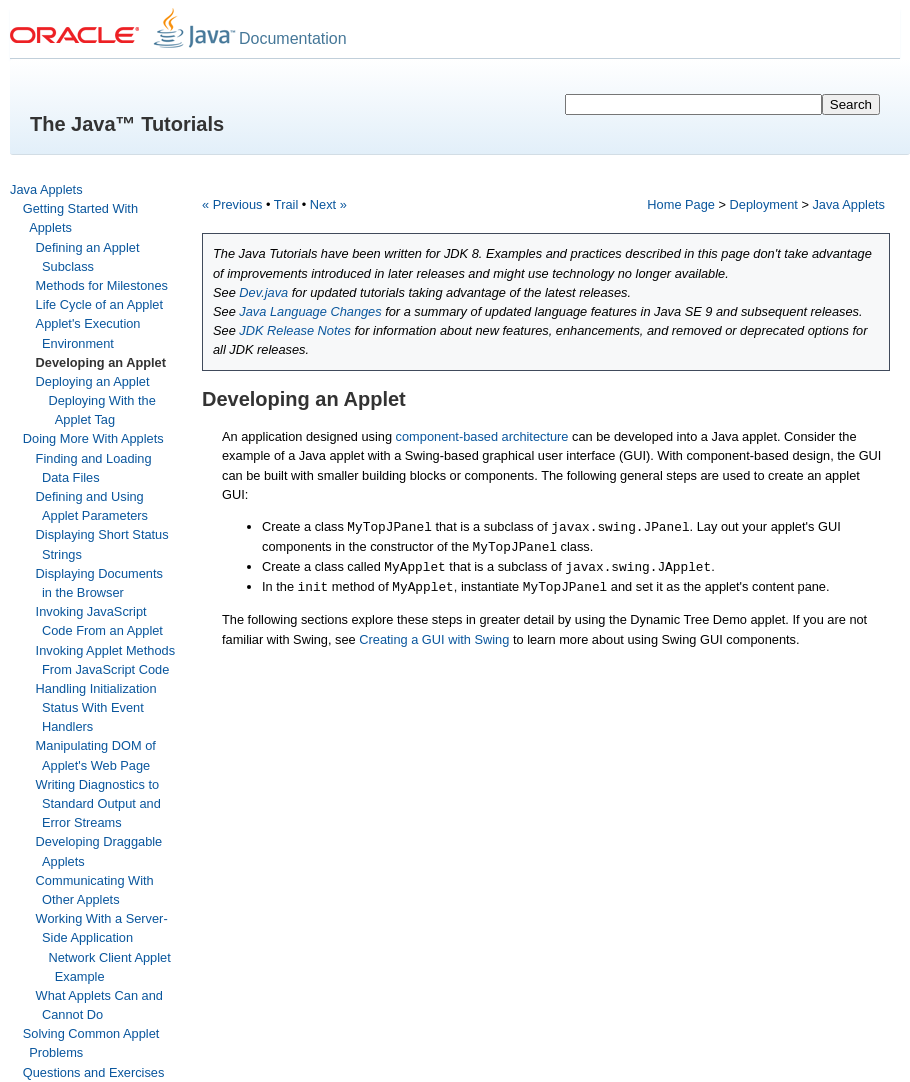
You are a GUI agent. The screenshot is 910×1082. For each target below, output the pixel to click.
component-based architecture (482, 436)
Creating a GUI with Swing (434, 639)
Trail (286, 204)
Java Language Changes (310, 311)
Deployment (764, 204)
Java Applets (46, 189)
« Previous (232, 204)
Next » (328, 204)
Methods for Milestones (102, 285)
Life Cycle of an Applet (99, 304)
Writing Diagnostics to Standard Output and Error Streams (98, 803)
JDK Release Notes (295, 330)
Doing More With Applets (93, 438)
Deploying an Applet (93, 381)
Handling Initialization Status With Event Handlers (96, 707)
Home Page (681, 204)
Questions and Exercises (94, 1072)
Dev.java (263, 292)
